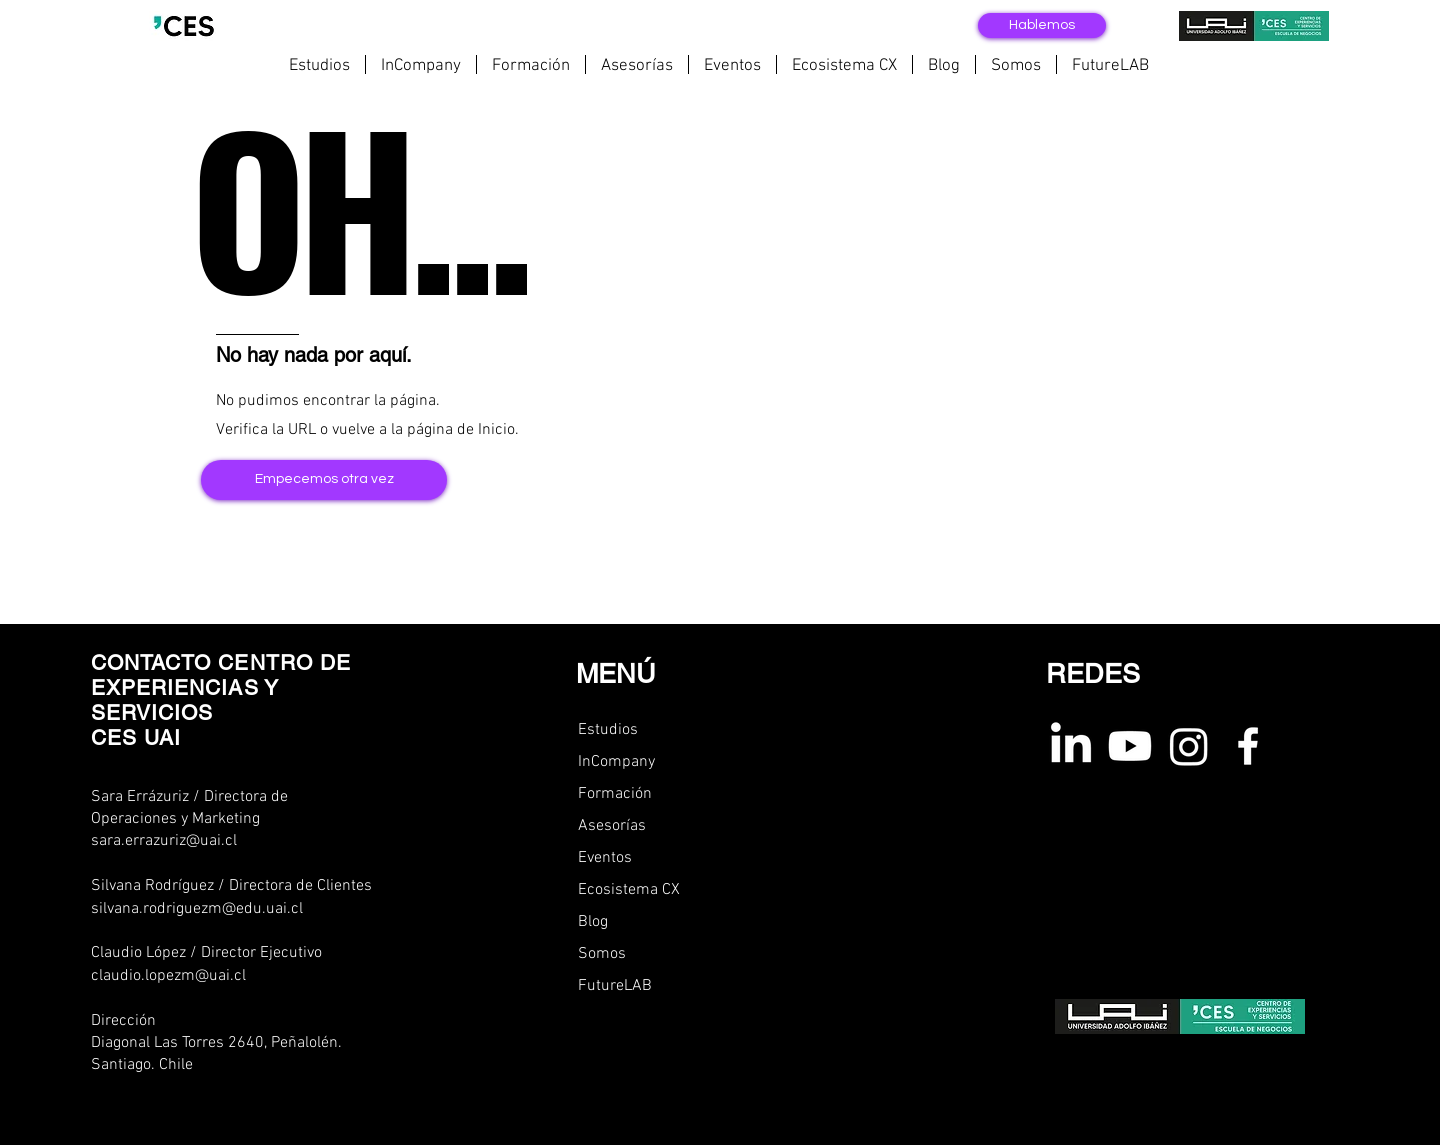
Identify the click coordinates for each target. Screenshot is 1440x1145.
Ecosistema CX (629, 890)
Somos (602, 954)
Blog (593, 922)
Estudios (608, 730)
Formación (615, 794)
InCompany (616, 762)
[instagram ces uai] (1189, 746)
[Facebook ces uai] (1248, 746)
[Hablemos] (1042, 25)
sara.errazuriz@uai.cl (164, 841)
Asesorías (612, 826)
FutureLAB (615, 986)
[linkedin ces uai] (1071, 746)
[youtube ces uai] (1130, 746)
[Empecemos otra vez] (324, 480)
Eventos (605, 858)
